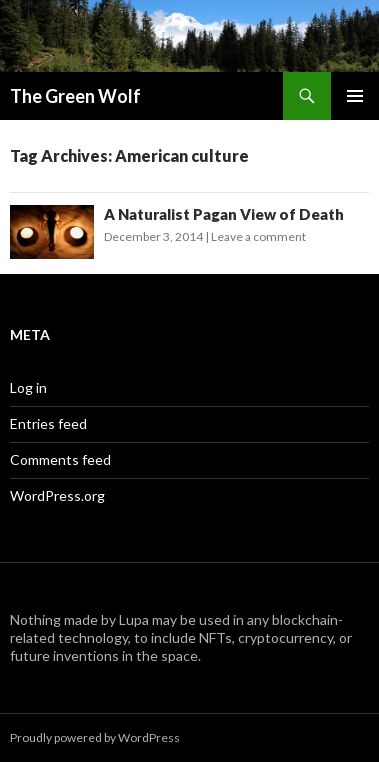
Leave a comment (258, 236)
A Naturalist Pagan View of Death (224, 214)
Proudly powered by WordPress (95, 737)
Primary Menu (355, 96)
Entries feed (48, 423)
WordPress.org (57, 495)
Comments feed (60, 459)
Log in (28, 387)
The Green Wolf (75, 96)
